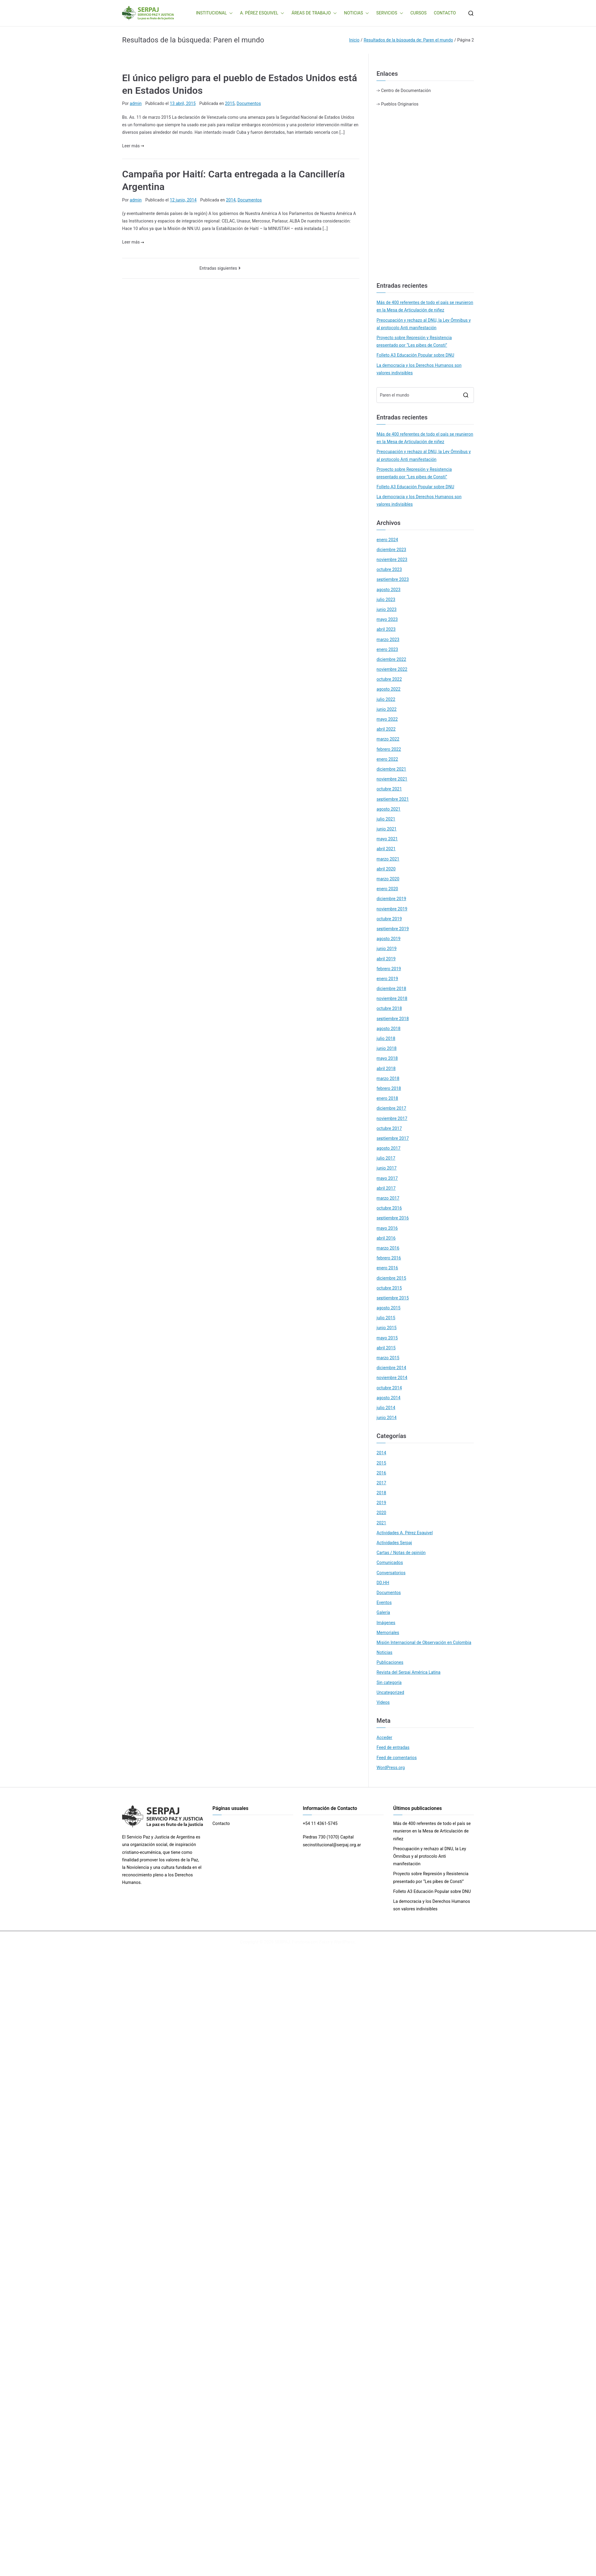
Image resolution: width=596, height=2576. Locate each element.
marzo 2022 (387, 739)
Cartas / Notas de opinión (400, 1552)
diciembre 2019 (391, 898)
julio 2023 (385, 599)
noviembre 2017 (391, 1118)
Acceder (384, 1737)
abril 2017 (385, 1188)
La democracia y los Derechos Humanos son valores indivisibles (419, 369)
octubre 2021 (389, 789)
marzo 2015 (387, 1357)
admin (136, 103)
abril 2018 (385, 1068)
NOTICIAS (356, 13)
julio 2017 (385, 1158)
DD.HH (382, 1582)
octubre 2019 (389, 918)
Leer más (133, 145)
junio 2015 (386, 1327)
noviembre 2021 (391, 779)
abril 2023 (385, 629)
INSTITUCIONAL (214, 13)
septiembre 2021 (392, 799)
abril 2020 (385, 868)
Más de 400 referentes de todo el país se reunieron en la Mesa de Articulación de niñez (424, 306)
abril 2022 (385, 729)
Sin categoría (388, 1682)
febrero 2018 (388, 1088)
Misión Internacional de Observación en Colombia (423, 1642)
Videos (383, 1702)
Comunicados (389, 1562)
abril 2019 (385, 958)
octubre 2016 (389, 1208)
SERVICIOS (389, 13)
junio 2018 (386, 1048)
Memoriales (387, 1632)
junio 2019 (386, 948)
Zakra (324, 1942)
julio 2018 (385, 1038)
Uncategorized (390, 1692)
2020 (381, 1512)
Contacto (221, 1823)
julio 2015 (385, 1317)
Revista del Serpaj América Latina (408, 1672)
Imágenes (385, 1622)
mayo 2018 (387, 1058)
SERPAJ (282, 1942)
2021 (381, 1522)
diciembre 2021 (391, 769)
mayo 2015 (387, 1338)
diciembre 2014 (391, 1367)
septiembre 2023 (392, 579)
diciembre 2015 (391, 1278)
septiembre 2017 (392, 1138)
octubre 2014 (389, 1387)
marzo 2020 (387, 878)
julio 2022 (385, 699)
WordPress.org (390, 1767)
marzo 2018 (387, 1078)
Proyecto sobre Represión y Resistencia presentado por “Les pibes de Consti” (414, 341)
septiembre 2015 (392, 1298)
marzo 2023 (387, 639)
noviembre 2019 (391, 908)
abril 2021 (385, 848)
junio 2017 (386, 1168)
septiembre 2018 (392, 1018)
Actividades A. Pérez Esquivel (404, 1532)
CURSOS (418, 13)
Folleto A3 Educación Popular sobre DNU (415, 355)
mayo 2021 (387, 838)
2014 (230, 200)
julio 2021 (385, 819)
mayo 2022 (387, 719)
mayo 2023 (387, 619)
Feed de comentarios (396, 1757)
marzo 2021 (387, 859)
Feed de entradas (392, 1747)
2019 (381, 1502)
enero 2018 (387, 1098)
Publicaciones (389, 1662)
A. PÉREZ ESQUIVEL (262, 13)
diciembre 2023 (391, 549)
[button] (230, 13)
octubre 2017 (389, 1128)
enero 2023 (387, 649)
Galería (383, 1612)
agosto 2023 (388, 589)
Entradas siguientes (218, 268)
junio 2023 (386, 609)
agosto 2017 (388, 1148)
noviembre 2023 (391, 559)
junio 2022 (386, 709)
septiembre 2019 (392, 928)
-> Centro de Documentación (403, 90)
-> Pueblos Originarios (397, 104)
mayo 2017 (387, 1178)
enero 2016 (387, 1267)
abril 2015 (385, 1347)
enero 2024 (387, 539)
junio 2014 (386, 1417)
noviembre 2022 (391, 669)
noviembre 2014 (391, 1377)
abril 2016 (385, 1238)
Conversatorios (390, 1572)
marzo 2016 (387, 1248)
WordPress (344, 1942)
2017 (381, 1482)
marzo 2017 (387, 1198)
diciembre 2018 (391, 988)
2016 (381, 1472)
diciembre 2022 (391, 659)
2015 (230, 103)
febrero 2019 (388, 968)
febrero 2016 (388, 1258)
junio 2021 (386, 828)
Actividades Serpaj (394, 1542)
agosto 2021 (388, 809)
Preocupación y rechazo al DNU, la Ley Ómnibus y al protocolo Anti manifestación (423, 324)
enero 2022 (387, 759)
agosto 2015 (388, 1307)
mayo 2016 (387, 1228)
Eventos (384, 1602)
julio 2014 (385, 1407)
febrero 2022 (388, 749)
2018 (381, 1492)
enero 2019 (387, 978)
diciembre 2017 (391, 1108)
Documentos (249, 103)
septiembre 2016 (392, 1218)
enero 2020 (387, 888)
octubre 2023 (389, 569)
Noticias (384, 1652)
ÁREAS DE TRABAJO (314, 13)
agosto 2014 (388, 1397)
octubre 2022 (389, 679)
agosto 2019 (388, 938)
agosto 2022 (388, 689)
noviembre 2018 (391, 998)
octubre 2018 (389, 1008)
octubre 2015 (389, 1288)
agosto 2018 (388, 1028)
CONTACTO (445, 13)
